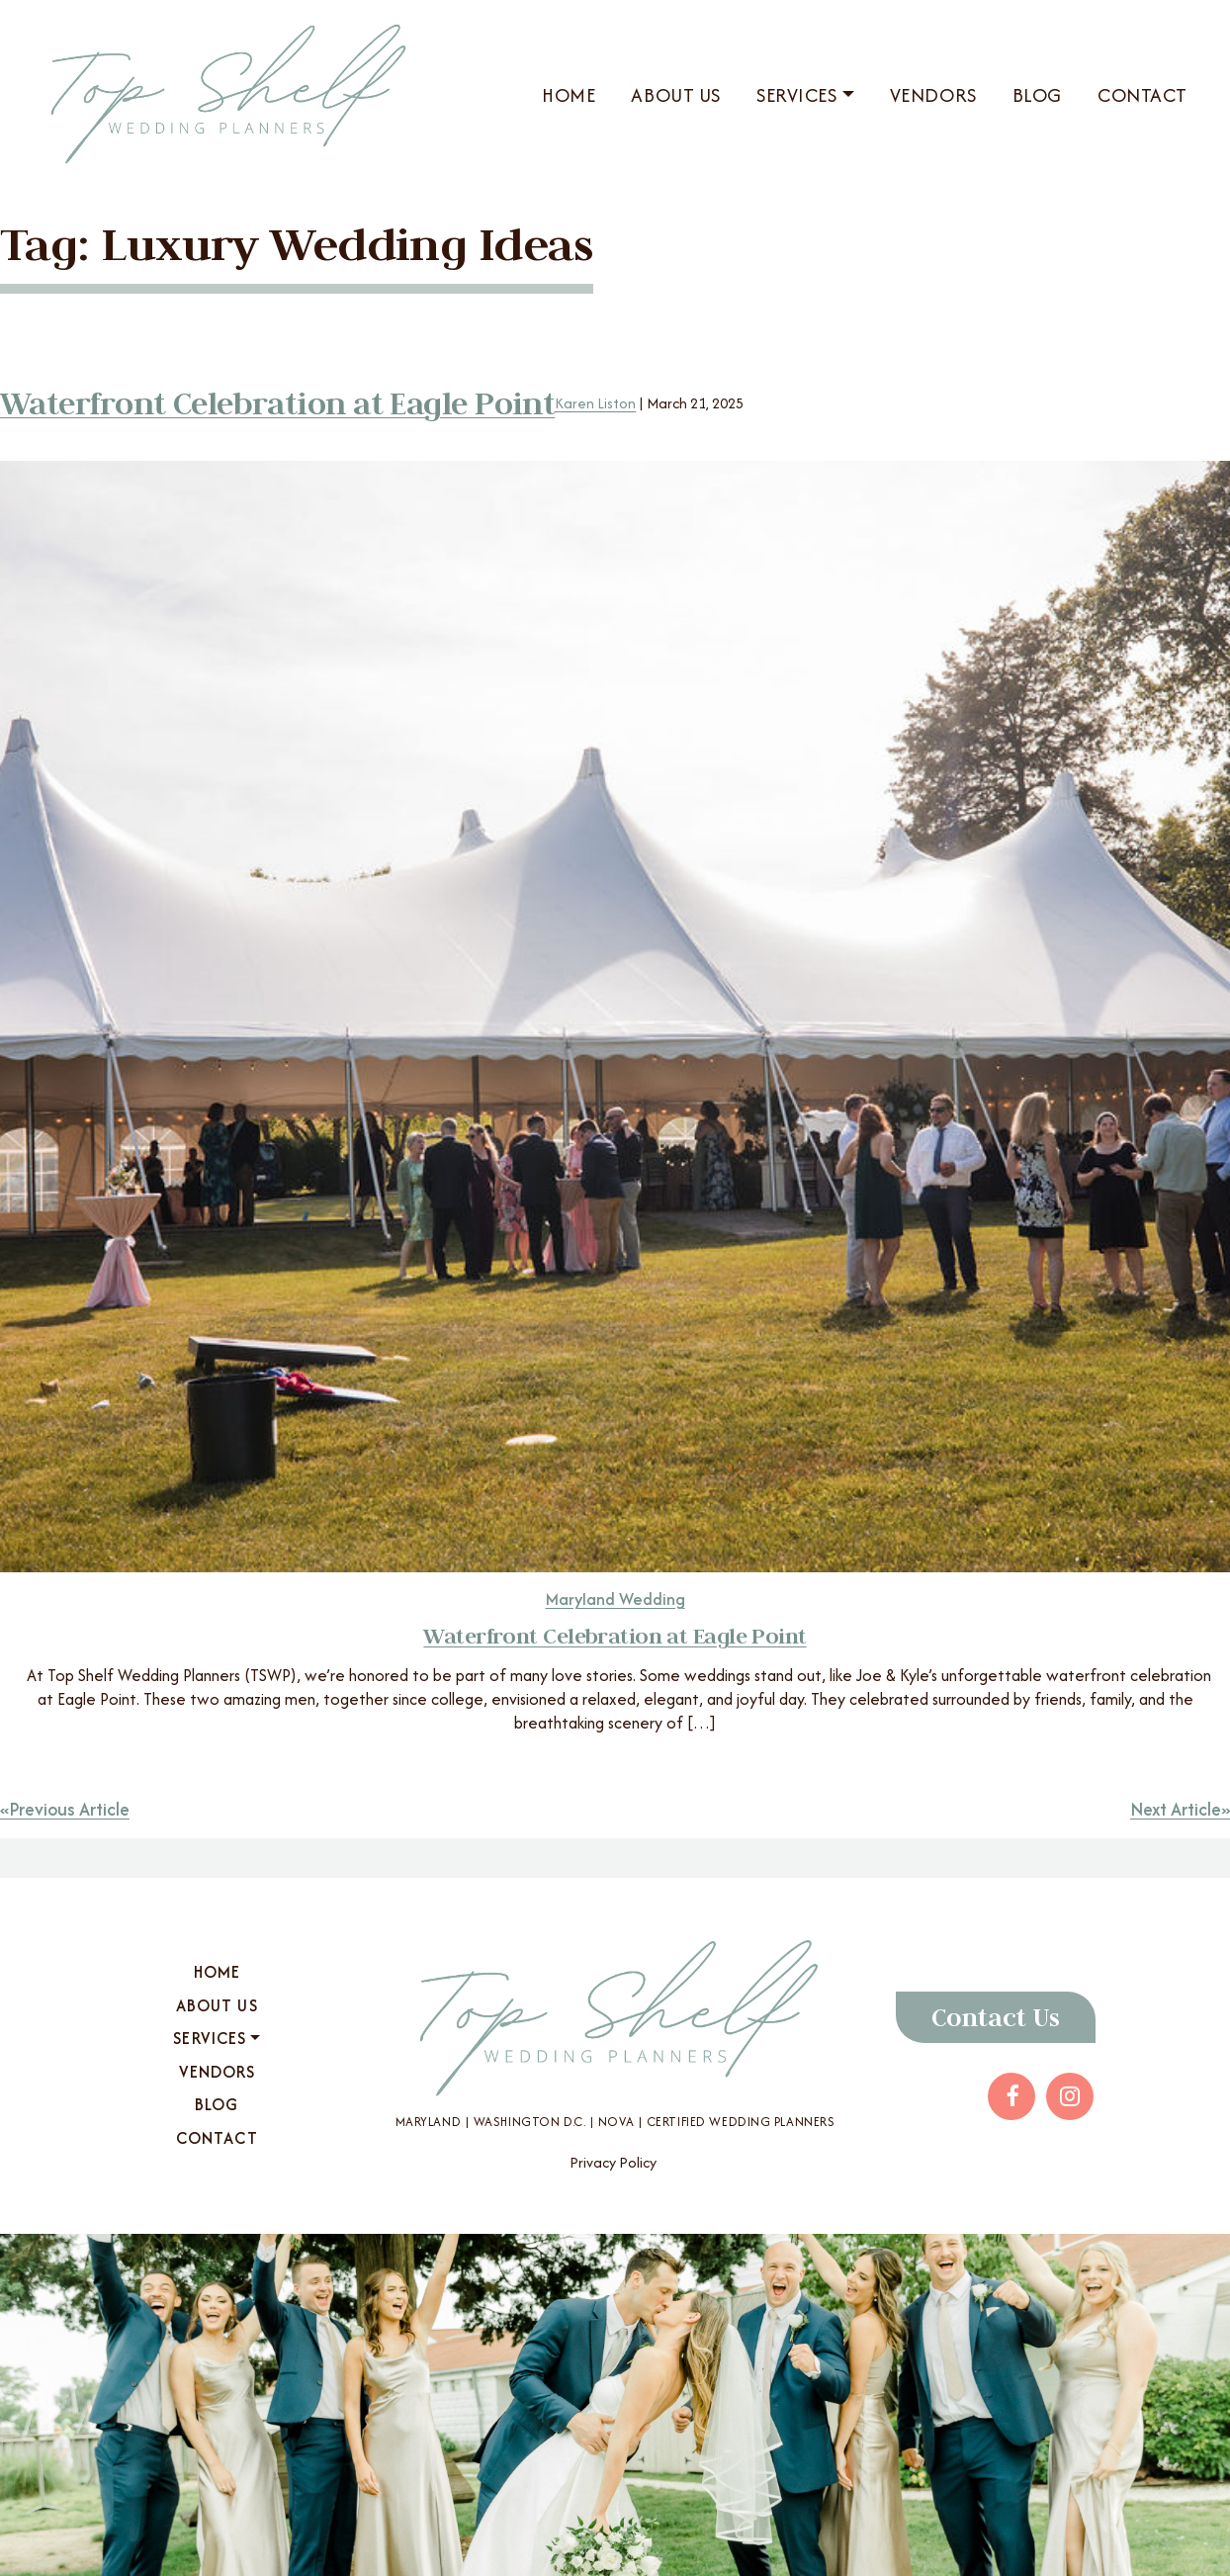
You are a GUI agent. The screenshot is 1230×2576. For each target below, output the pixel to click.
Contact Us (995, 2017)
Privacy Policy (613, 2162)
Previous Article (72, 1809)
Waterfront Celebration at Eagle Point (288, 402)
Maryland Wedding (615, 1599)
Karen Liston (617, 403)
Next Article (1172, 1809)
